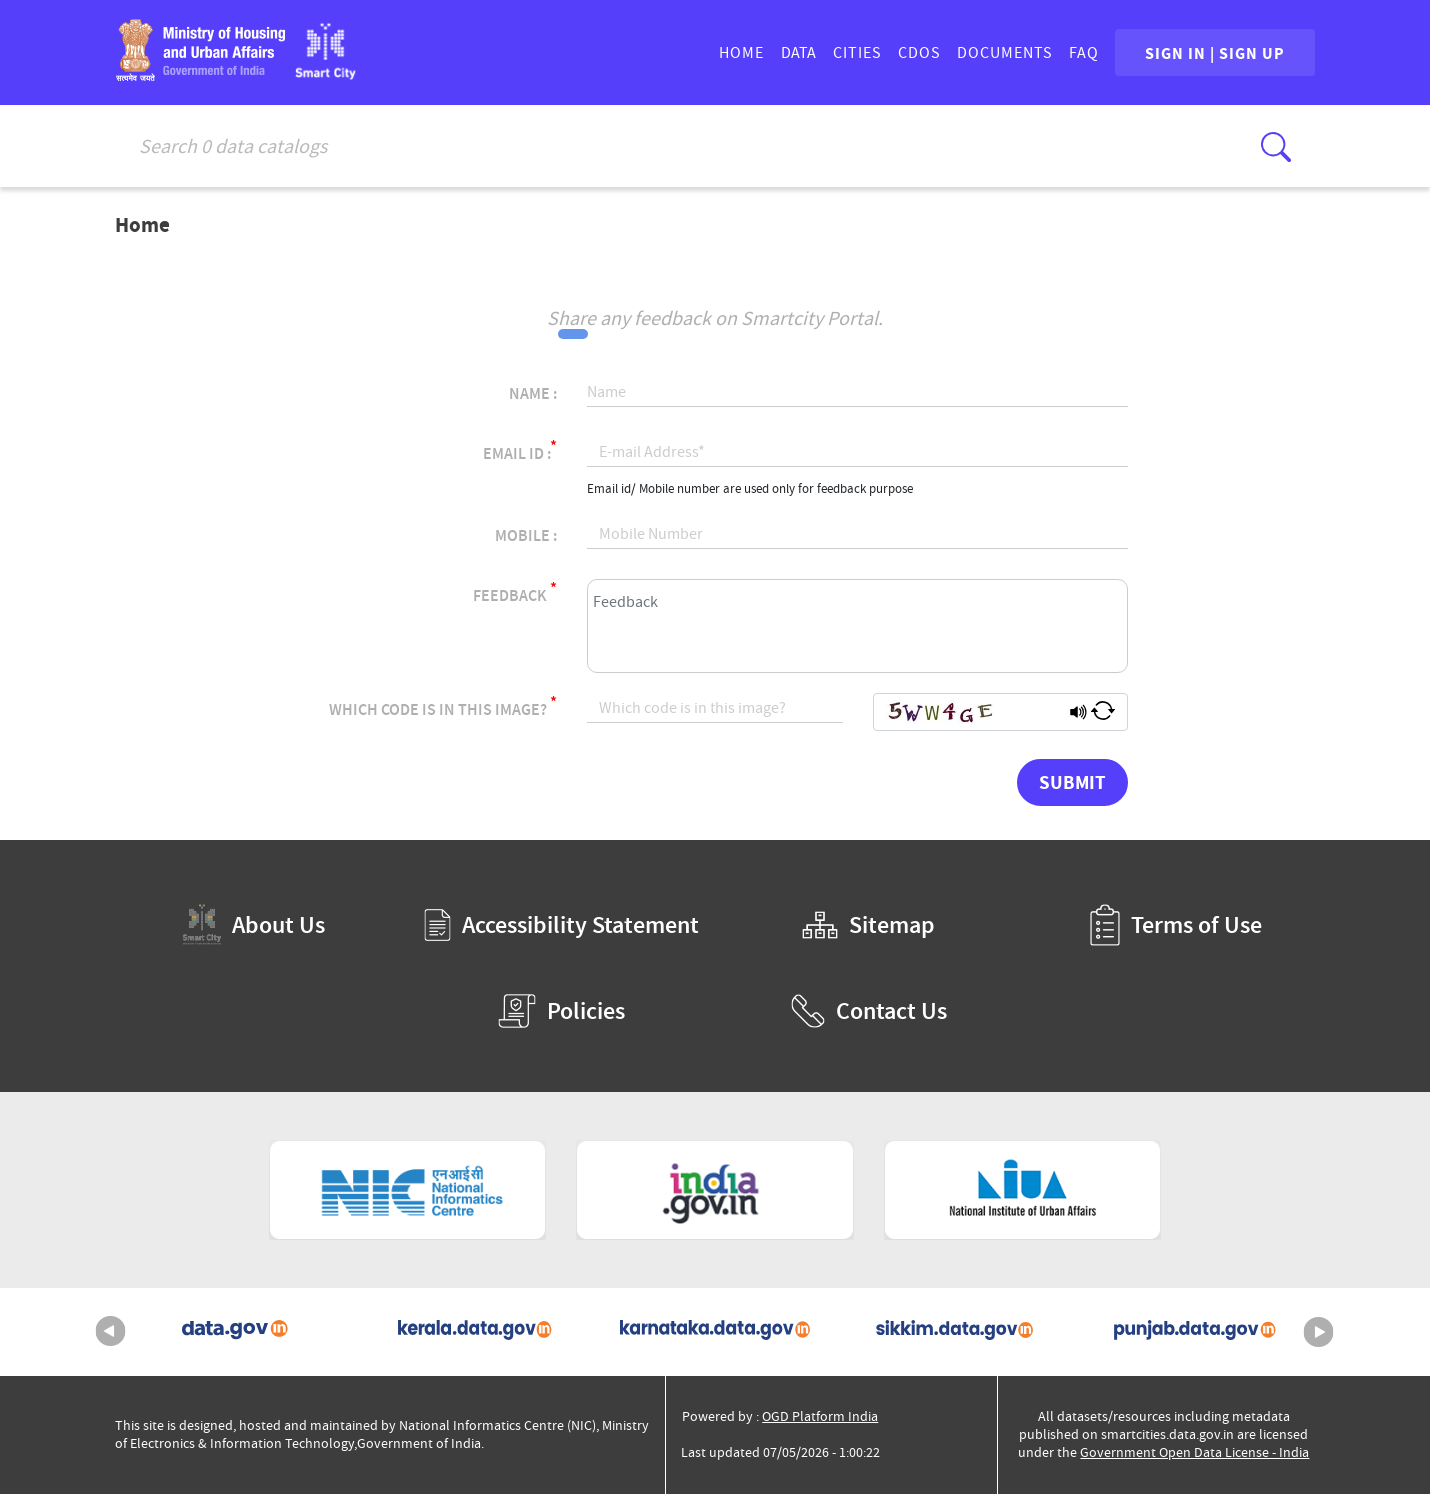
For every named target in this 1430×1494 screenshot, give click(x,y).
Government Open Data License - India (1194, 1452)
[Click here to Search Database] (1276, 147)
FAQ (1082, 53)
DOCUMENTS (1003, 53)
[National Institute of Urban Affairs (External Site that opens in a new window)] (1023, 1190)
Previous (111, 1332)
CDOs (917, 53)
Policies (561, 1011)
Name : (533, 394)
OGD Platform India (820, 1416)
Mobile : (526, 536)
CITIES (855, 53)
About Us (254, 924)
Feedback (515, 592)
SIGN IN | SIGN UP (1214, 53)
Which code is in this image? (443, 706)
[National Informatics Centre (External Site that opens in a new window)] (408, 1190)
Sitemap (868, 925)
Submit (1072, 782)
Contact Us (869, 1011)
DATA (796, 53)
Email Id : (520, 450)
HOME (739, 53)
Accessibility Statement (561, 925)
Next (1319, 1332)
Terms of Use (1176, 925)
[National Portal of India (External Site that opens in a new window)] (715, 1190)
